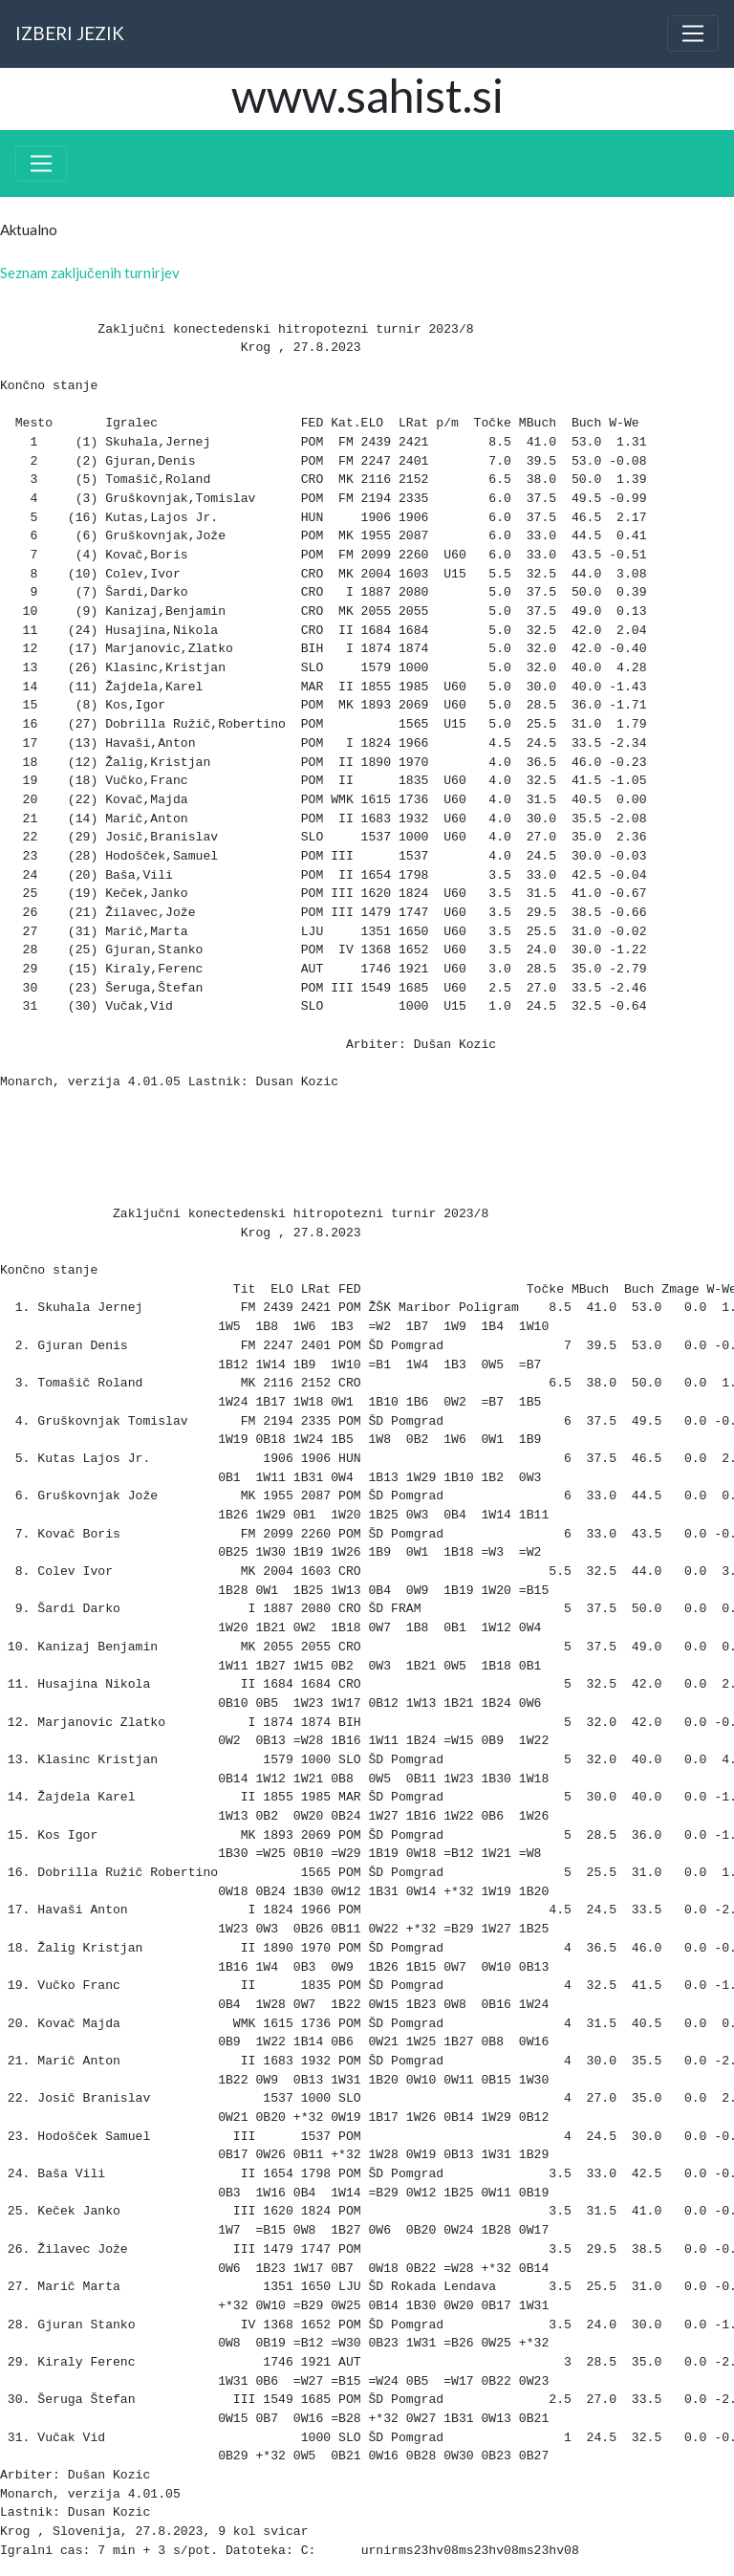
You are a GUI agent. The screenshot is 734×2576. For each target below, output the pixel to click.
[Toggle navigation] (693, 33)
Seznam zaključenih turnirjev (90, 272)
